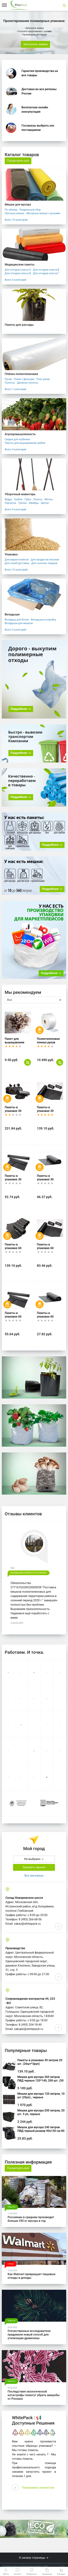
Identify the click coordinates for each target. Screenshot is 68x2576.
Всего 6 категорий (15, 279)
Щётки (45, 502)
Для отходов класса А (18, 269)
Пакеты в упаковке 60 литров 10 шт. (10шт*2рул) (14, 1318)
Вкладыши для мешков (19, 623)
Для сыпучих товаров (44, 563)
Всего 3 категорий (15, 629)
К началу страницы (34, 2557)
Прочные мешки (14, 213)
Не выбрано (34, 1859)
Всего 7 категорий (15, 389)
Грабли (18, 499)
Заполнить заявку (35, 44)
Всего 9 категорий (15, 509)
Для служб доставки (17, 563)
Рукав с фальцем (24, 379)
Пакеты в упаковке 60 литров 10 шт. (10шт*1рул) (46, 1318)
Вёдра (8, 499)
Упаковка (11, 554)
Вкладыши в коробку (43, 619)
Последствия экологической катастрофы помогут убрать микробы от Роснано (34, 2395)
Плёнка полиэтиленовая (21, 374)
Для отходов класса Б (46, 269)
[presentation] (15, 2487)
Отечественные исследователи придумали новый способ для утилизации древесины (29, 2334)
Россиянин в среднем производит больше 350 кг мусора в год (31, 2218)
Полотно (10, 382)
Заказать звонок (33, 1867)
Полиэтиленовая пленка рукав (48, 1040)
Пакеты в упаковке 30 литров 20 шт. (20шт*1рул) (46, 1181)
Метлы (49, 499)
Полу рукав (43, 379)
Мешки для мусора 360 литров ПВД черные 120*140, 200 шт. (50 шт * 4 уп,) (40, 2080)
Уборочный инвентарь (20, 494)
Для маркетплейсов (17, 559)
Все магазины (34, 1875)
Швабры (34, 502)
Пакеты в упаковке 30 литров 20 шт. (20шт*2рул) (14, 1181)
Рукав (8, 379)
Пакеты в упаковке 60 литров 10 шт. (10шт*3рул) (46, 1250)
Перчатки (10, 502)
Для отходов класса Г (46, 273)
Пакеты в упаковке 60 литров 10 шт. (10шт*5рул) (14, 1250)
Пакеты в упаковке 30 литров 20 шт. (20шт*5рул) (14, 1113)
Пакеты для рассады (19, 324)
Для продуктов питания (45, 559)
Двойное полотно (27, 382)
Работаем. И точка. (24, 1652)
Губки (27, 499)
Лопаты (37, 499)
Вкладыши (12, 614)
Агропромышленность (20, 434)
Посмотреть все (18, 160)
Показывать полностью (38, 2487)
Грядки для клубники (17, 439)
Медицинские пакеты (19, 264)
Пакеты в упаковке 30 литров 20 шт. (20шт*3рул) (46, 1113)
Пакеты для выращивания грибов (25, 442)
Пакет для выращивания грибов (14, 1042)
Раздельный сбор (30, 209)
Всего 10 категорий (16, 219)
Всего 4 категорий (15, 449)
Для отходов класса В (18, 273)
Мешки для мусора (18, 204)
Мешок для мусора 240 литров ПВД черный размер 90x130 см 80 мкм (41, 2131)
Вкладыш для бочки (17, 619)
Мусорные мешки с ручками (43, 213)
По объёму (11, 209)
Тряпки (22, 502)
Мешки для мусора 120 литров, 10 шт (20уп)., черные (41, 2095)
